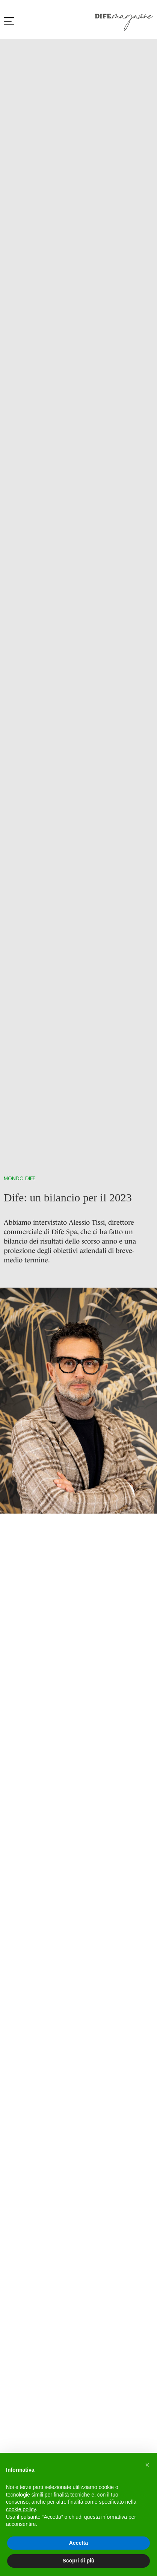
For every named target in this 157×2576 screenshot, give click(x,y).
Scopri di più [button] (79, 2561)
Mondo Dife (20, 1178)
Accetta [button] (78, 2543)
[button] (147, 2465)
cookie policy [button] (21, 2509)
